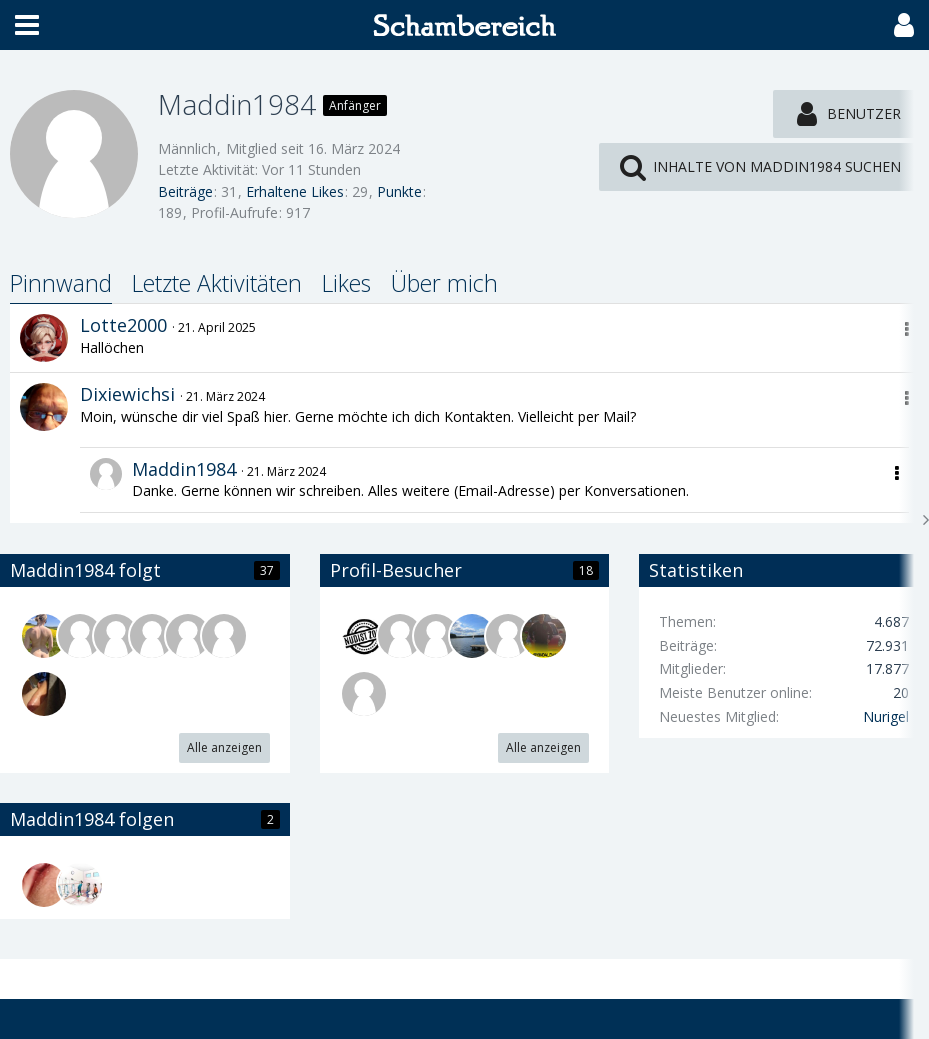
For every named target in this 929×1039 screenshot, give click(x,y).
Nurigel (886, 716)
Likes (346, 283)
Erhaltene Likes (295, 191)
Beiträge (185, 191)
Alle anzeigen (224, 747)
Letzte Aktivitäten (217, 283)
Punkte (399, 191)
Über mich (444, 283)
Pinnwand (61, 283)
